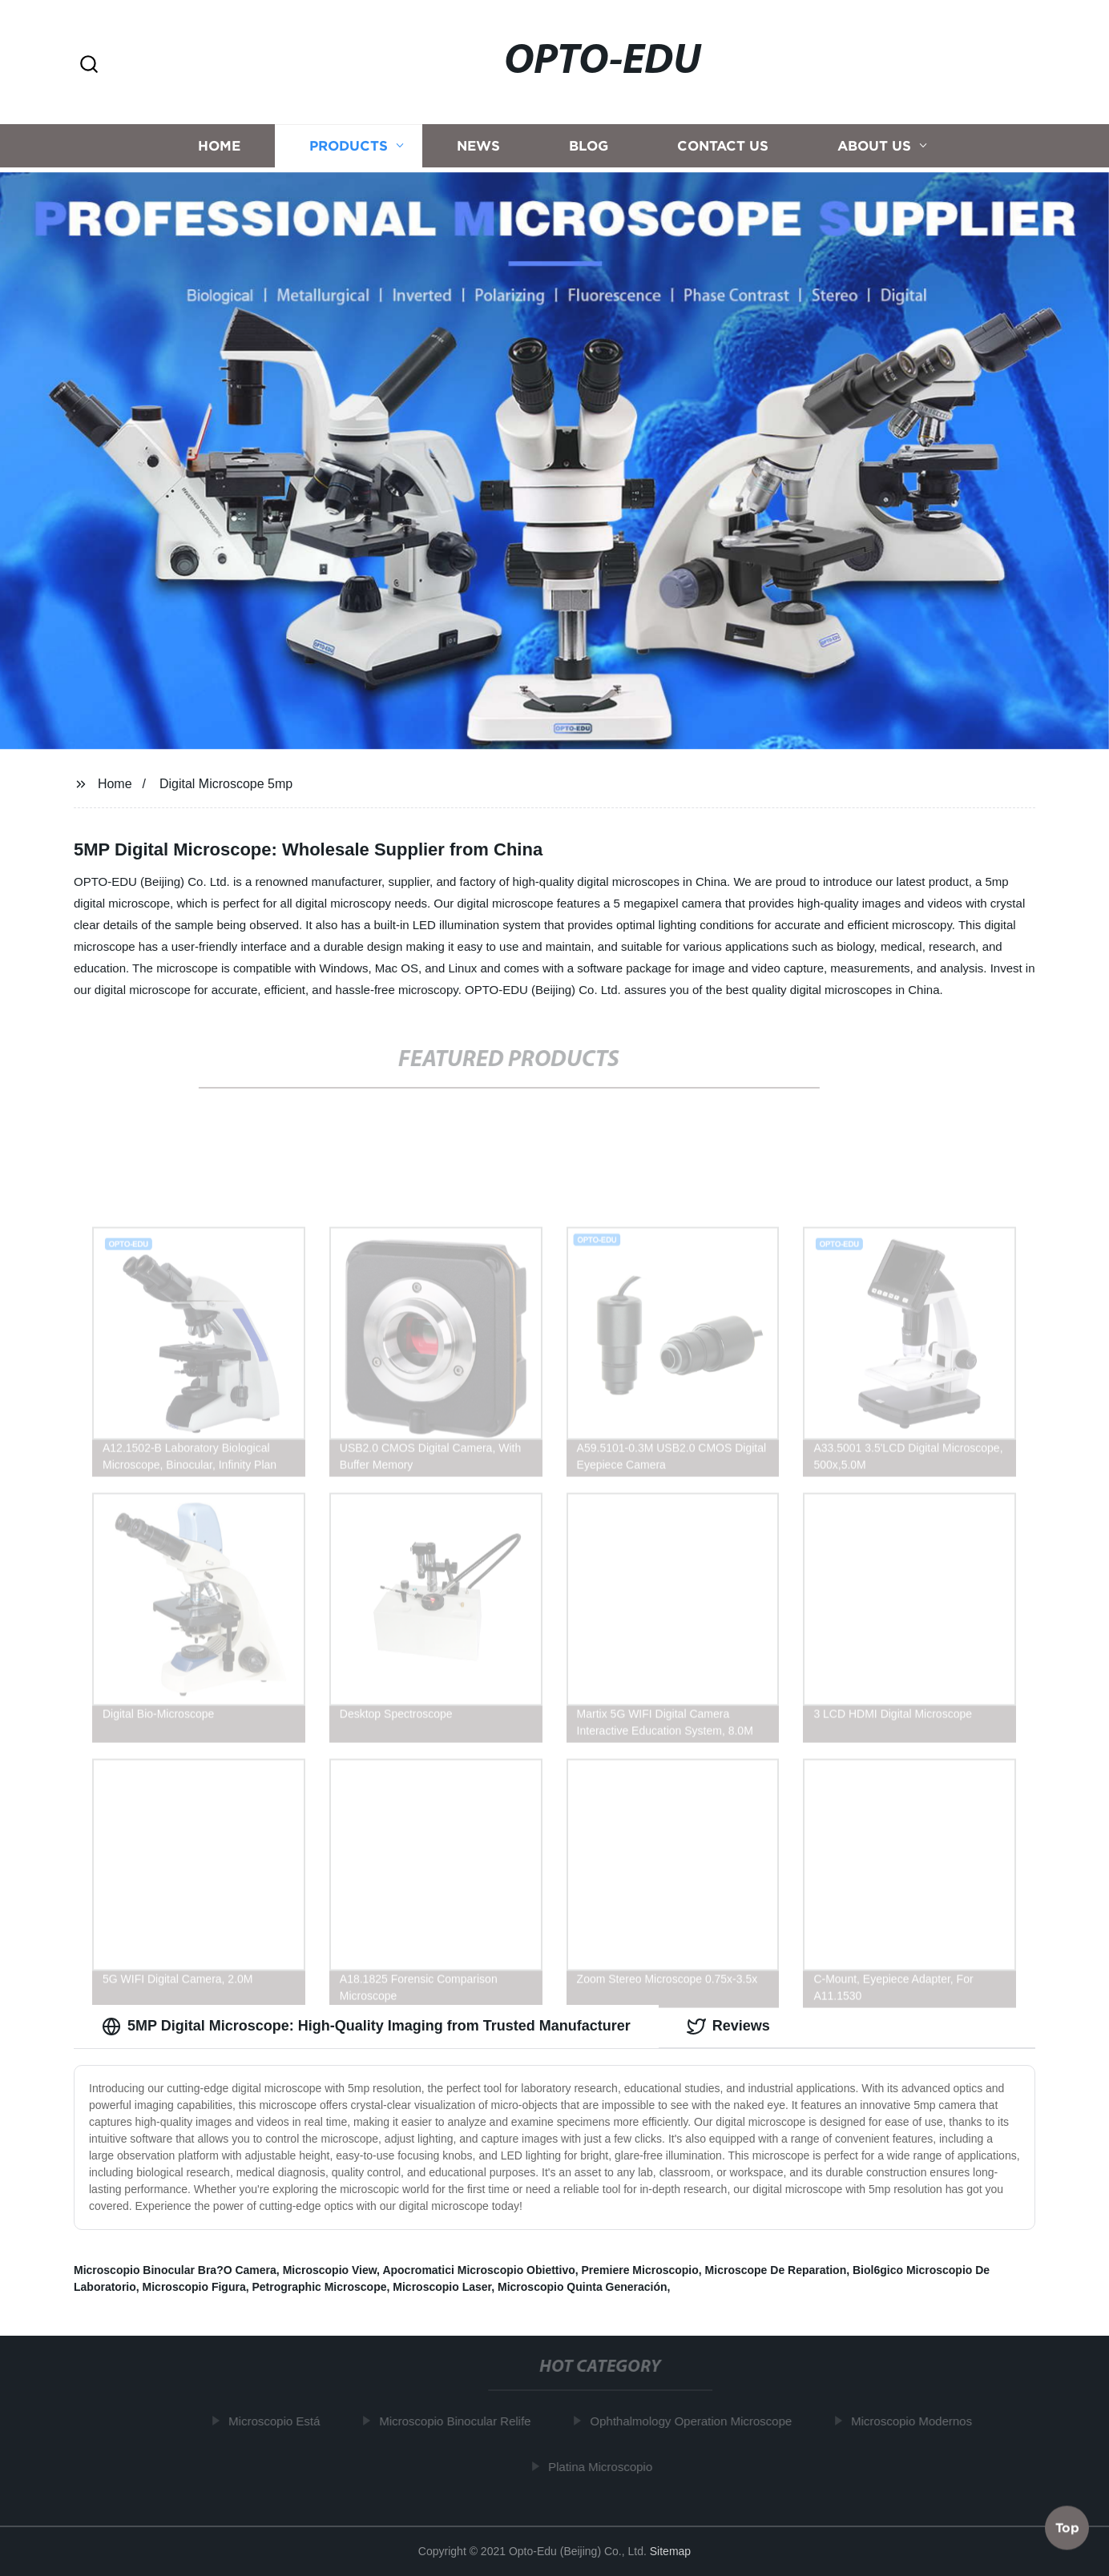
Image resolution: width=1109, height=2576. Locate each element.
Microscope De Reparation (776, 2270)
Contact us (722, 148)
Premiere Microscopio (640, 2270)
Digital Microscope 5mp (225, 784)
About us (874, 148)
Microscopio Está (279, 2421)
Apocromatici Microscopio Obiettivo (478, 2270)
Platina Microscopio (605, 2466)
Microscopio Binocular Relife (459, 2421)
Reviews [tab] (728, 2026)
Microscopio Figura (194, 2286)
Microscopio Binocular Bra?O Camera (175, 2270)
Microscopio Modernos (916, 2421)
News (478, 148)
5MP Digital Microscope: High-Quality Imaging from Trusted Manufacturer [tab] (366, 2026)
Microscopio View (330, 2270)
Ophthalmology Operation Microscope (695, 2421)
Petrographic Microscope (319, 2286)
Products (348, 148)
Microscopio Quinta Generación (582, 2286)
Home (219, 148)
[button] (89, 65)
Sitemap (670, 2551)
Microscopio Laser (442, 2286)
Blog (588, 148)
